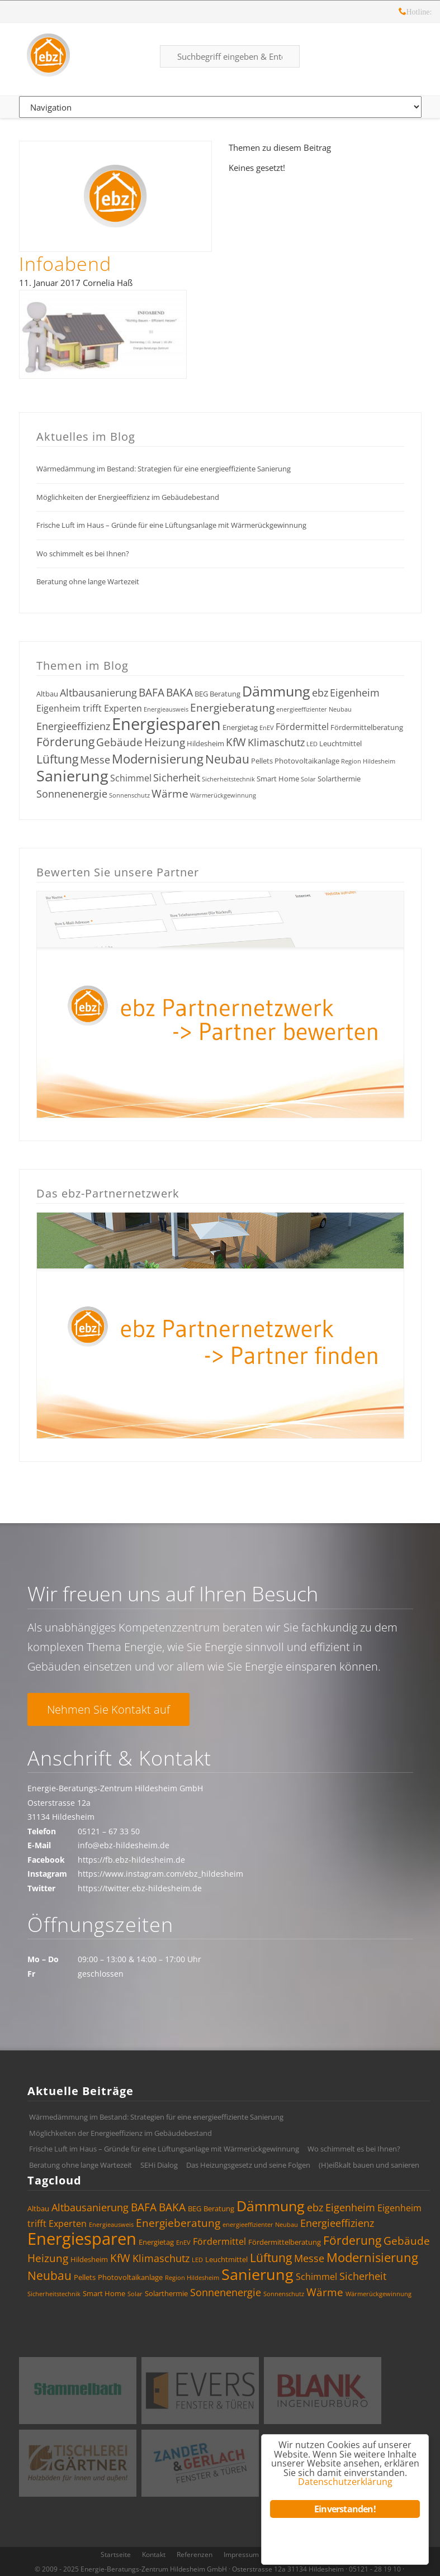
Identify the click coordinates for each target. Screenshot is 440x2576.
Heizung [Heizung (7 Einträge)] (164, 742)
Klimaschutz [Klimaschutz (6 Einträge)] (276, 742)
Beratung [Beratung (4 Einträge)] (225, 694)
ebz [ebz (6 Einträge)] (320, 692)
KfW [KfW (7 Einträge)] (236, 742)
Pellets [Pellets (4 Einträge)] (262, 761)
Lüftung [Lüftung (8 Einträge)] (57, 759)
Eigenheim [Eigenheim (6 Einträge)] (355, 692)
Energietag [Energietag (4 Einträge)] (240, 727)
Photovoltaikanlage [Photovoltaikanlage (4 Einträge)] (307, 761)
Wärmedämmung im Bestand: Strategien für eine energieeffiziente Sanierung (163, 469)
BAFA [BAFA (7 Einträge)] (151, 692)
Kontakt (153, 2554)
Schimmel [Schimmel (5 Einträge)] (131, 778)
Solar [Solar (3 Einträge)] (308, 779)
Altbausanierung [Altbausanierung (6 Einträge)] (98, 692)
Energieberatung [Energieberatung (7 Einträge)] (232, 707)
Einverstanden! (345, 2509)
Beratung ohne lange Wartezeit (87, 581)
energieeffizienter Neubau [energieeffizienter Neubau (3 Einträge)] (314, 709)
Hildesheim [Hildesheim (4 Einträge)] (205, 743)
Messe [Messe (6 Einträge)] (95, 759)
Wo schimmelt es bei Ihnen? (82, 553)
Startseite (116, 2554)
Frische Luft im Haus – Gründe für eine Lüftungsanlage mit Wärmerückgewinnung (171, 525)
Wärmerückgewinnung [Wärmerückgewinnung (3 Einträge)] (223, 795)
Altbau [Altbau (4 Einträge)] (47, 694)
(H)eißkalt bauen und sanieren (369, 2165)
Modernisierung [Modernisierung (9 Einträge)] (158, 759)
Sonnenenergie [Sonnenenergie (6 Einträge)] (71, 793)
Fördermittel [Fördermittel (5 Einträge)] (302, 727)
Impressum (241, 2554)
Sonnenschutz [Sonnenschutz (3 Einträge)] (129, 795)
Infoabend (65, 263)
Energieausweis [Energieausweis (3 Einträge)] (166, 709)
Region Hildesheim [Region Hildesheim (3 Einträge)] (368, 761)
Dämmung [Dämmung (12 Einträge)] (276, 690)
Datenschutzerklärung (345, 2481)
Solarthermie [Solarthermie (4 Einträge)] (339, 779)
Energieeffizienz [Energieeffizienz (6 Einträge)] (73, 726)
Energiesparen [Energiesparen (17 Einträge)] (166, 724)
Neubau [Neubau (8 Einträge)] (227, 759)
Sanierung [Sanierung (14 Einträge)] (72, 775)
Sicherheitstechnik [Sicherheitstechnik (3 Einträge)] (228, 779)
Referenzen (194, 2554)
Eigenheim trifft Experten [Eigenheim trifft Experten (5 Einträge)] (89, 708)
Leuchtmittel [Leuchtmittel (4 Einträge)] (340, 743)
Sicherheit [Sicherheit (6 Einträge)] (176, 777)
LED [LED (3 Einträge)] (312, 744)
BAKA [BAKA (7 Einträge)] (179, 692)
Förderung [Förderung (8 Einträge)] (65, 742)
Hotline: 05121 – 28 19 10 (402, 13)
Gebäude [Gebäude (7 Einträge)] (119, 742)
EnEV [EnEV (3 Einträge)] (266, 728)
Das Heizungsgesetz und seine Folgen (248, 2165)
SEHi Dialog (159, 2165)
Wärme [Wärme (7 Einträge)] (170, 793)
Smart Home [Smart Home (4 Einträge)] (278, 779)
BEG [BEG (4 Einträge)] (201, 694)
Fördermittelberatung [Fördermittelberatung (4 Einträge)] (366, 727)
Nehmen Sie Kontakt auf (108, 1709)
